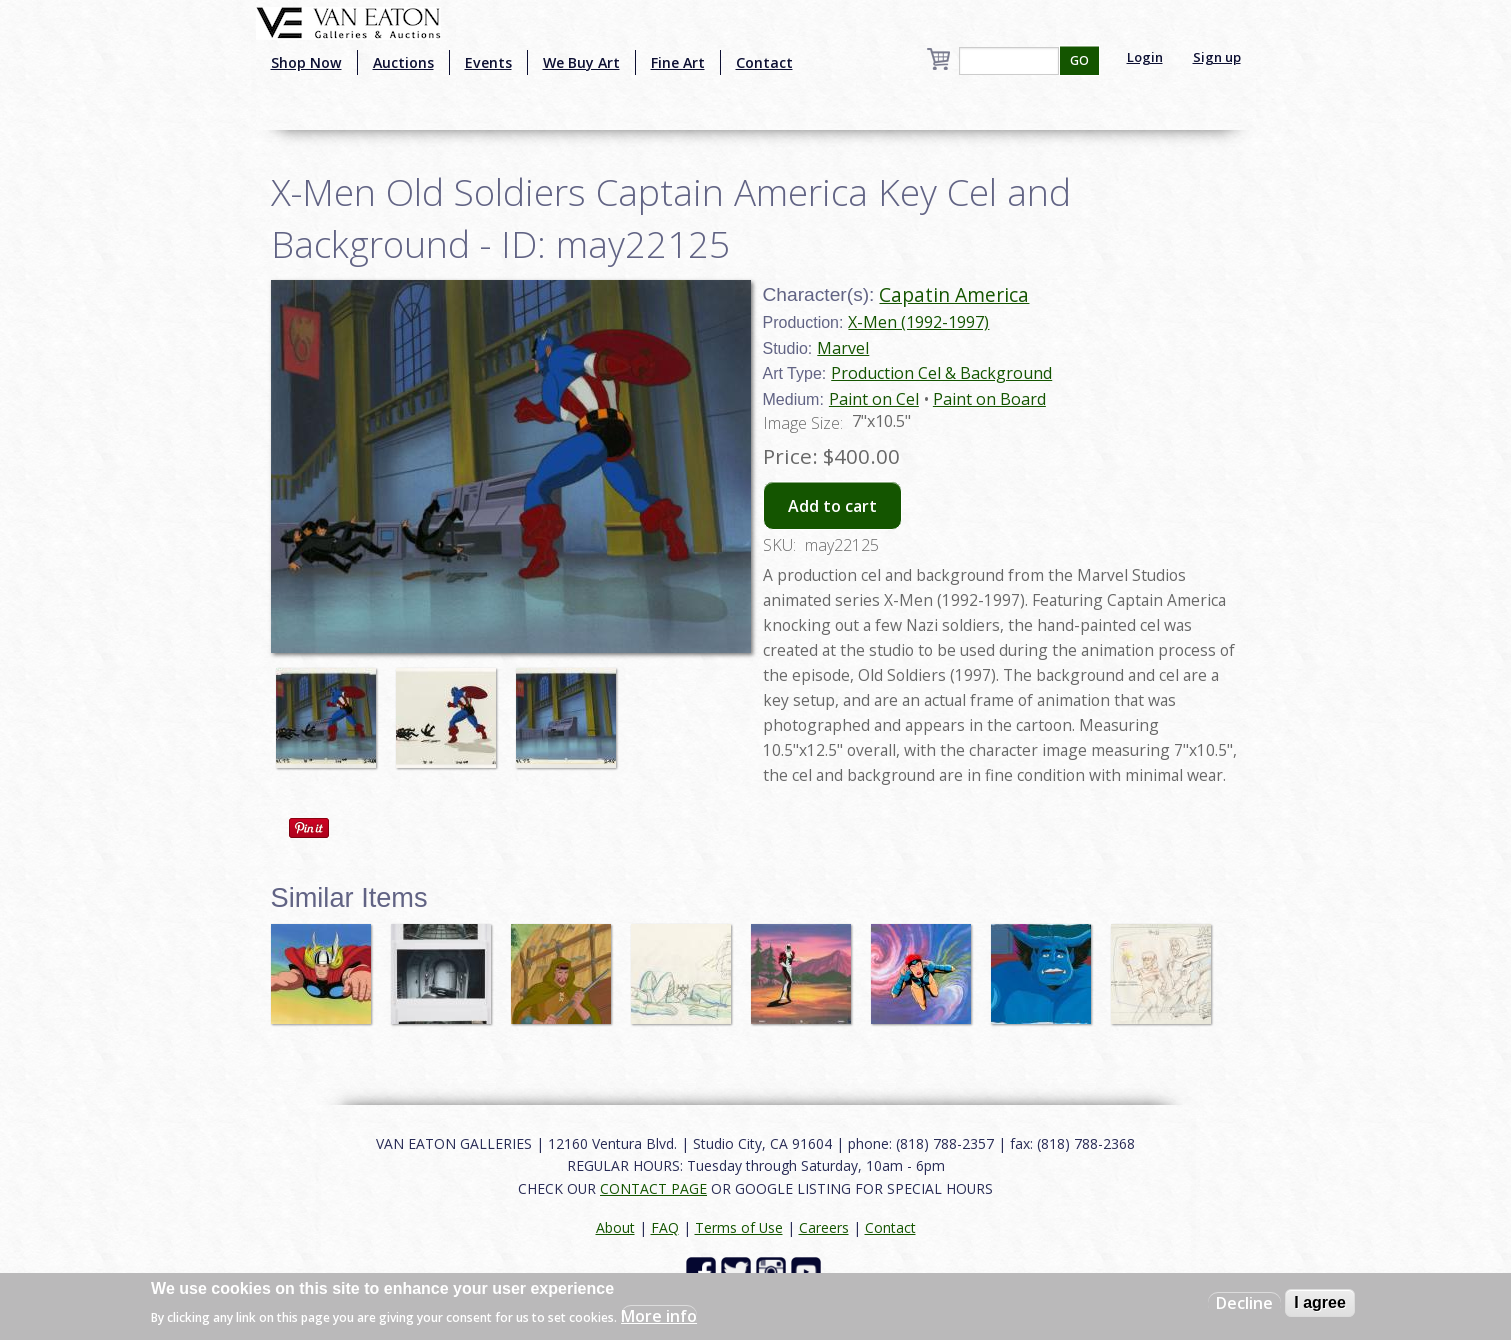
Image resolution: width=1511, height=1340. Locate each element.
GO (1079, 60)
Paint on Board (989, 399)
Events (488, 62)
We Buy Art (581, 62)
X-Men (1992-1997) (918, 322)
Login (1145, 57)
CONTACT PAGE (653, 1188)
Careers (824, 1227)
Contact (764, 62)
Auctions (403, 62)
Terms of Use (739, 1227)
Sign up (1217, 57)
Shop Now (306, 62)
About (615, 1227)
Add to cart (832, 506)
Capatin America (954, 294)
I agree (1320, 1302)
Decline (1244, 1303)
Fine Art (678, 62)
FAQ (665, 1227)
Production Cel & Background (941, 373)
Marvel (843, 348)
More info (659, 1316)
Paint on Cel (874, 399)
